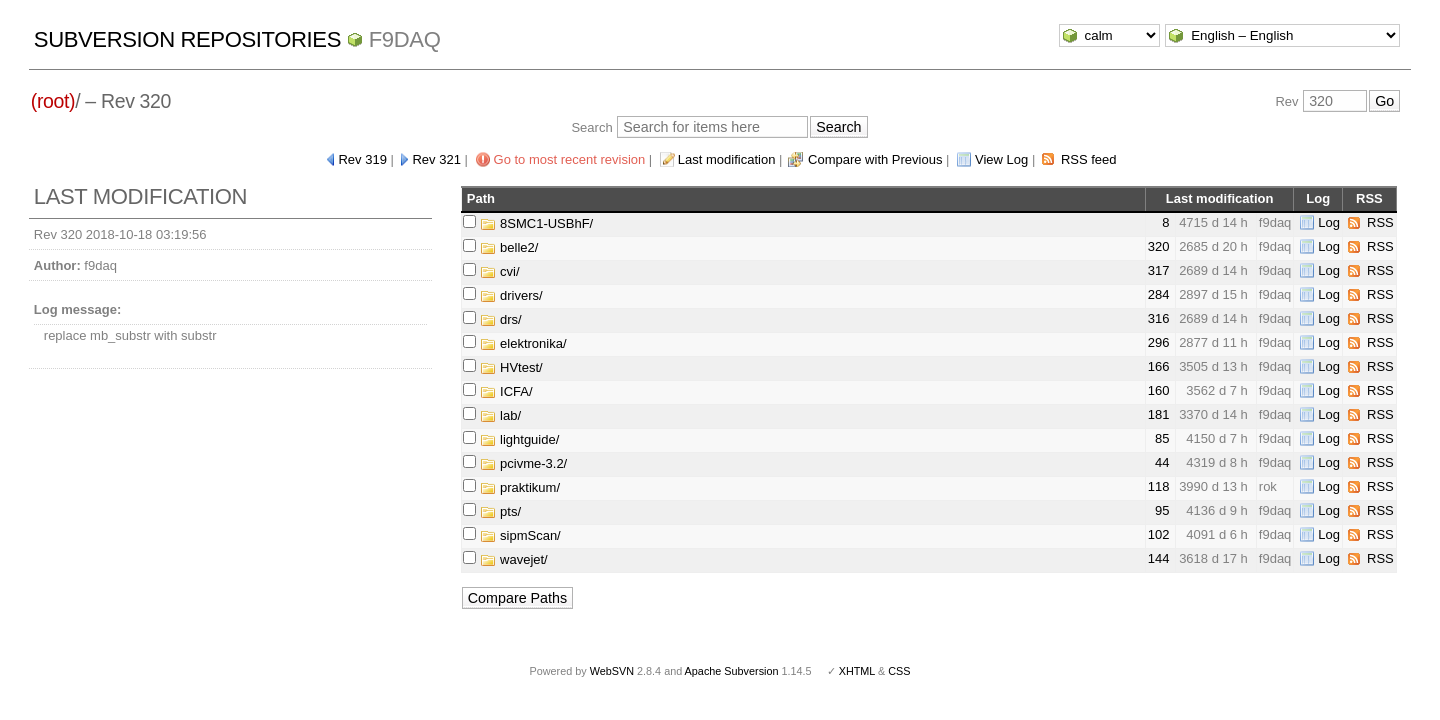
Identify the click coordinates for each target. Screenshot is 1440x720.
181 (1159, 414)
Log (1329, 222)
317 (1159, 270)
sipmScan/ (520, 535)
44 (1162, 462)
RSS (1380, 222)
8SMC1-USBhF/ (536, 223)
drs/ (500, 319)
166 (1159, 366)
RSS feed (1089, 159)
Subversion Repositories (187, 39)
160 (1159, 390)
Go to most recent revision (570, 159)
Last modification (727, 159)
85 (1162, 438)
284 (1159, 294)
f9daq (405, 39)
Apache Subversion (732, 671)
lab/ (500, 415)
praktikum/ (520, 487)
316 (1159, 318)
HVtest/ (511, 367)
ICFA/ (506, 391)
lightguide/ (519, 439)
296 (1159, 342)
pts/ (500, 511)
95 (1162, 510)
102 (1159, 534)
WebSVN (612, 671)
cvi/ (499, 271)
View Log (1001, 159)
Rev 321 (436, 159)
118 (1159, 486)
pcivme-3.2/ (523, 463)
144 (1159, 558)
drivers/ (511, 295)
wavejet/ (513, 559)
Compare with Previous (875, 159)
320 (1159, 246)
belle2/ (509, 247)
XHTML (857, 671)
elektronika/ (523, 343)
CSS (899, 671)
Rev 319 (362, 159)
